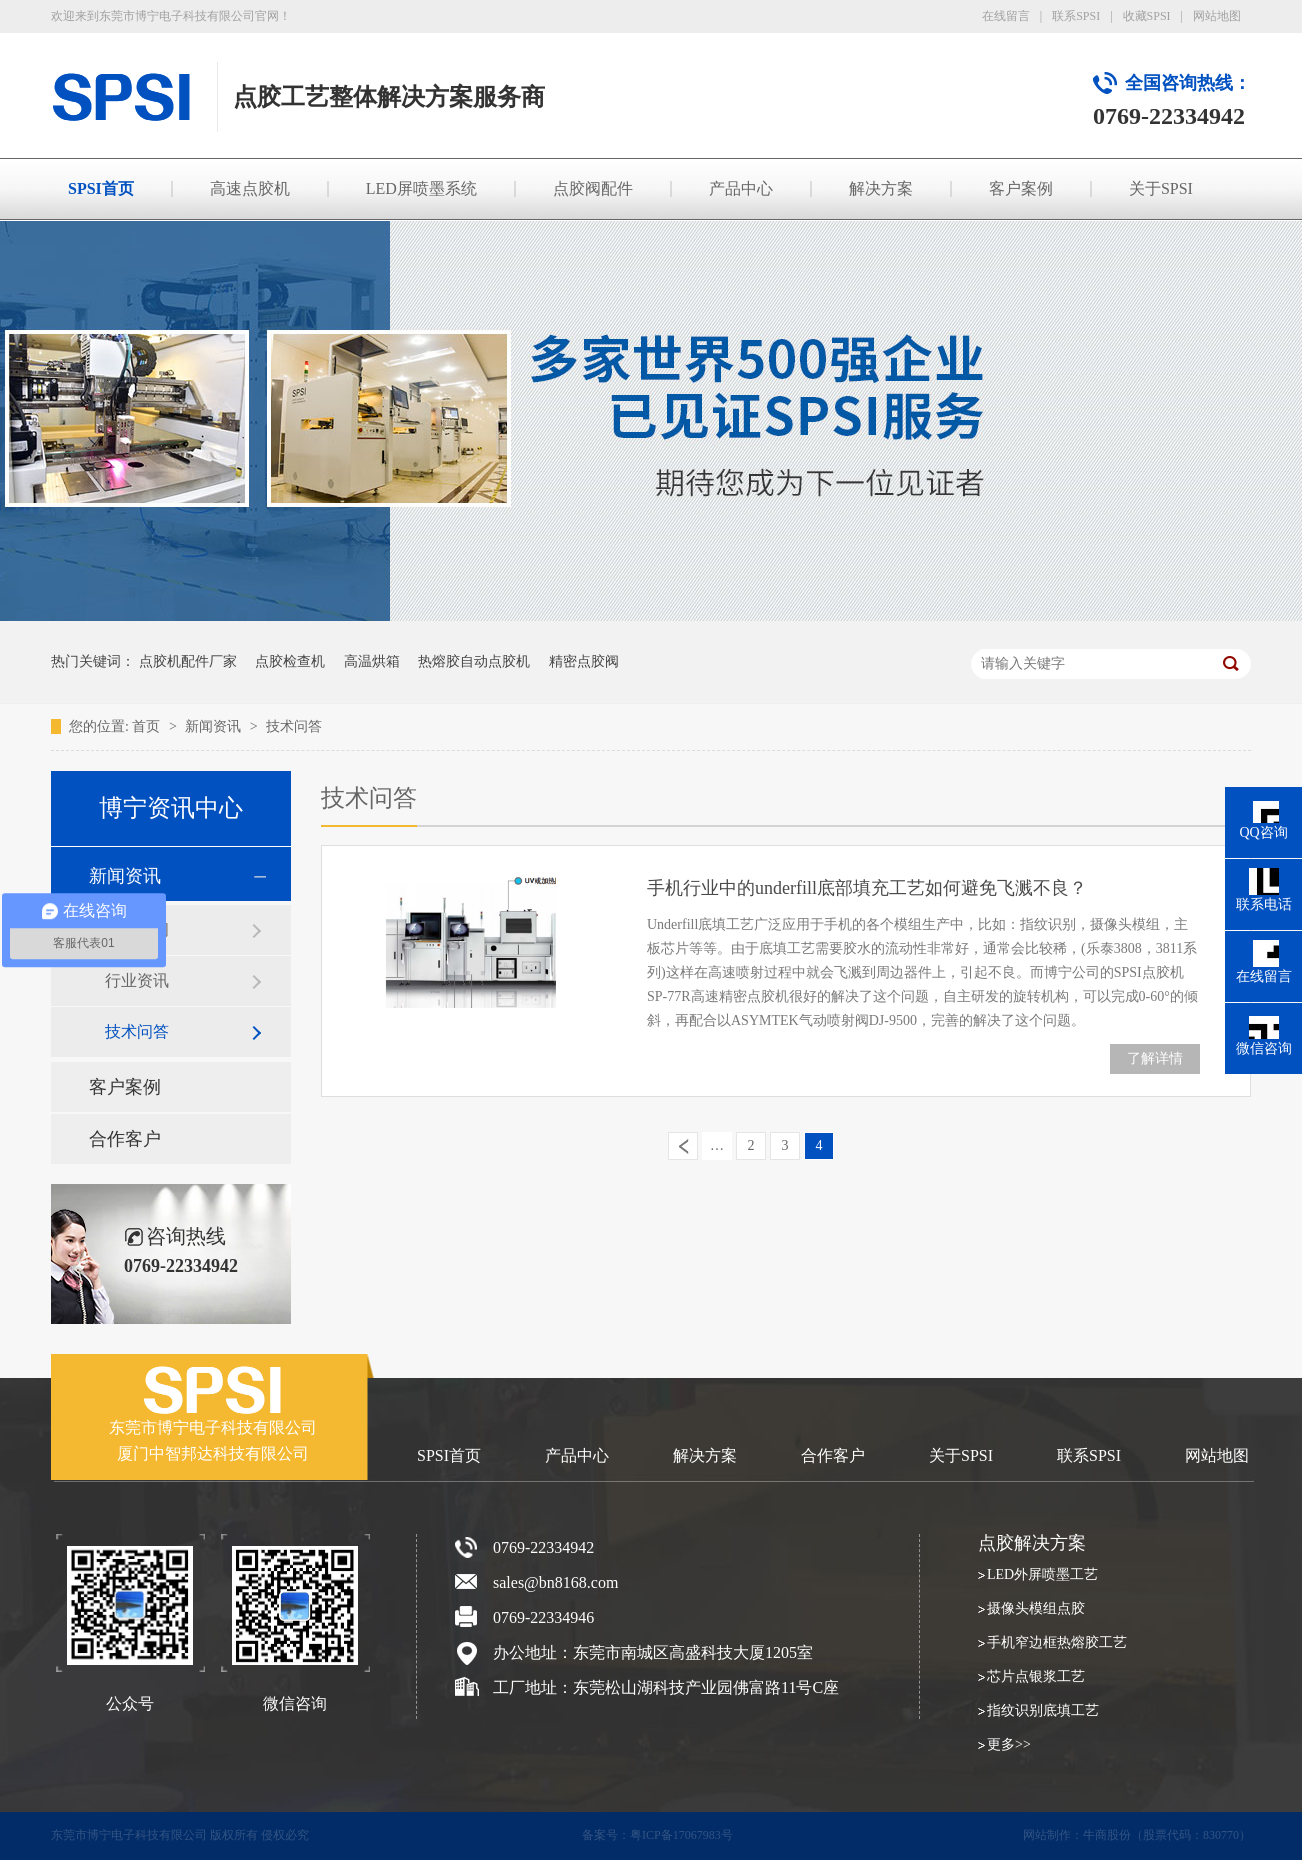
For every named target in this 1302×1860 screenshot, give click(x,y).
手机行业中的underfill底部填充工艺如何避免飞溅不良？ (867, 888)
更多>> (1009, 1744)
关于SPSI (1161, 188)
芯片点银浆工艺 (1036, 1676)
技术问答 (294, 726)
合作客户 (125, 1139)
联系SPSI (1076, 16)
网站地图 (1217, 16)
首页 (148, 726)
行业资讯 (137, 980)
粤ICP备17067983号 (681, 1835)
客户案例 (1021, 188)
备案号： (606, 1835)
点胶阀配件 (593, 188)
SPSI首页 (101, 188)
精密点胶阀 (584, 661)
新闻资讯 (215, 726)
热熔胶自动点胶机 (474, 661)
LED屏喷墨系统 (421, 188)
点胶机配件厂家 (188, 661)
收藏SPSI (1147, 16)
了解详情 (1155, 1058)
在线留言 (1006, 16)
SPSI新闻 (137, 929)
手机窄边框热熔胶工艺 (1057, 1642)
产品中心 (741, 188)
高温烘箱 (372, 661)
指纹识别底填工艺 (1043, 1710)
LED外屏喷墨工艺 (1042, 1574)
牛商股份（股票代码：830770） (1167, 1835)
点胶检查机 (290, 661)
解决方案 (881, 188)
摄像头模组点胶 (1036, 1608)
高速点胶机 (250, 188)
